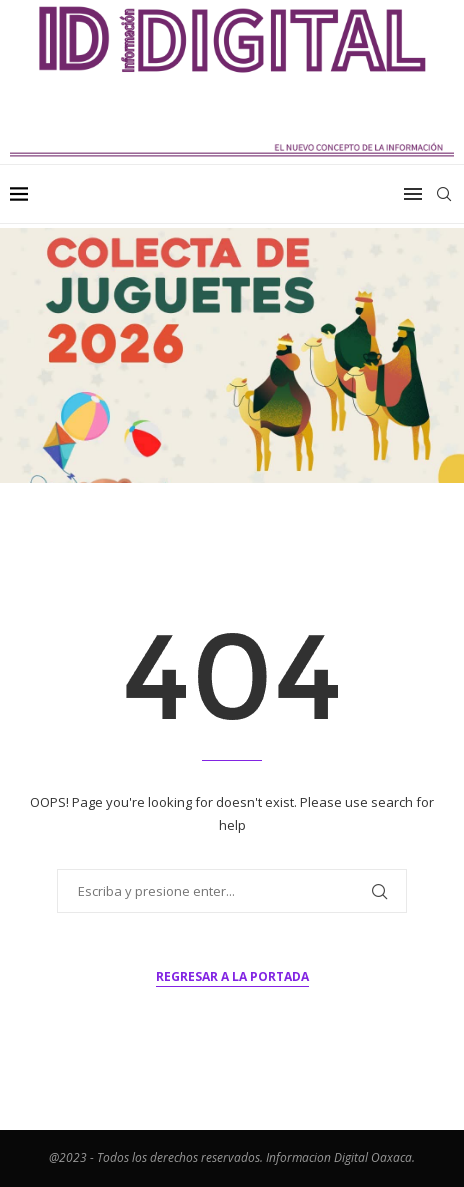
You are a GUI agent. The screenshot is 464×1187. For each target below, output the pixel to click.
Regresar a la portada (232, 976)
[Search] (444, 194)
